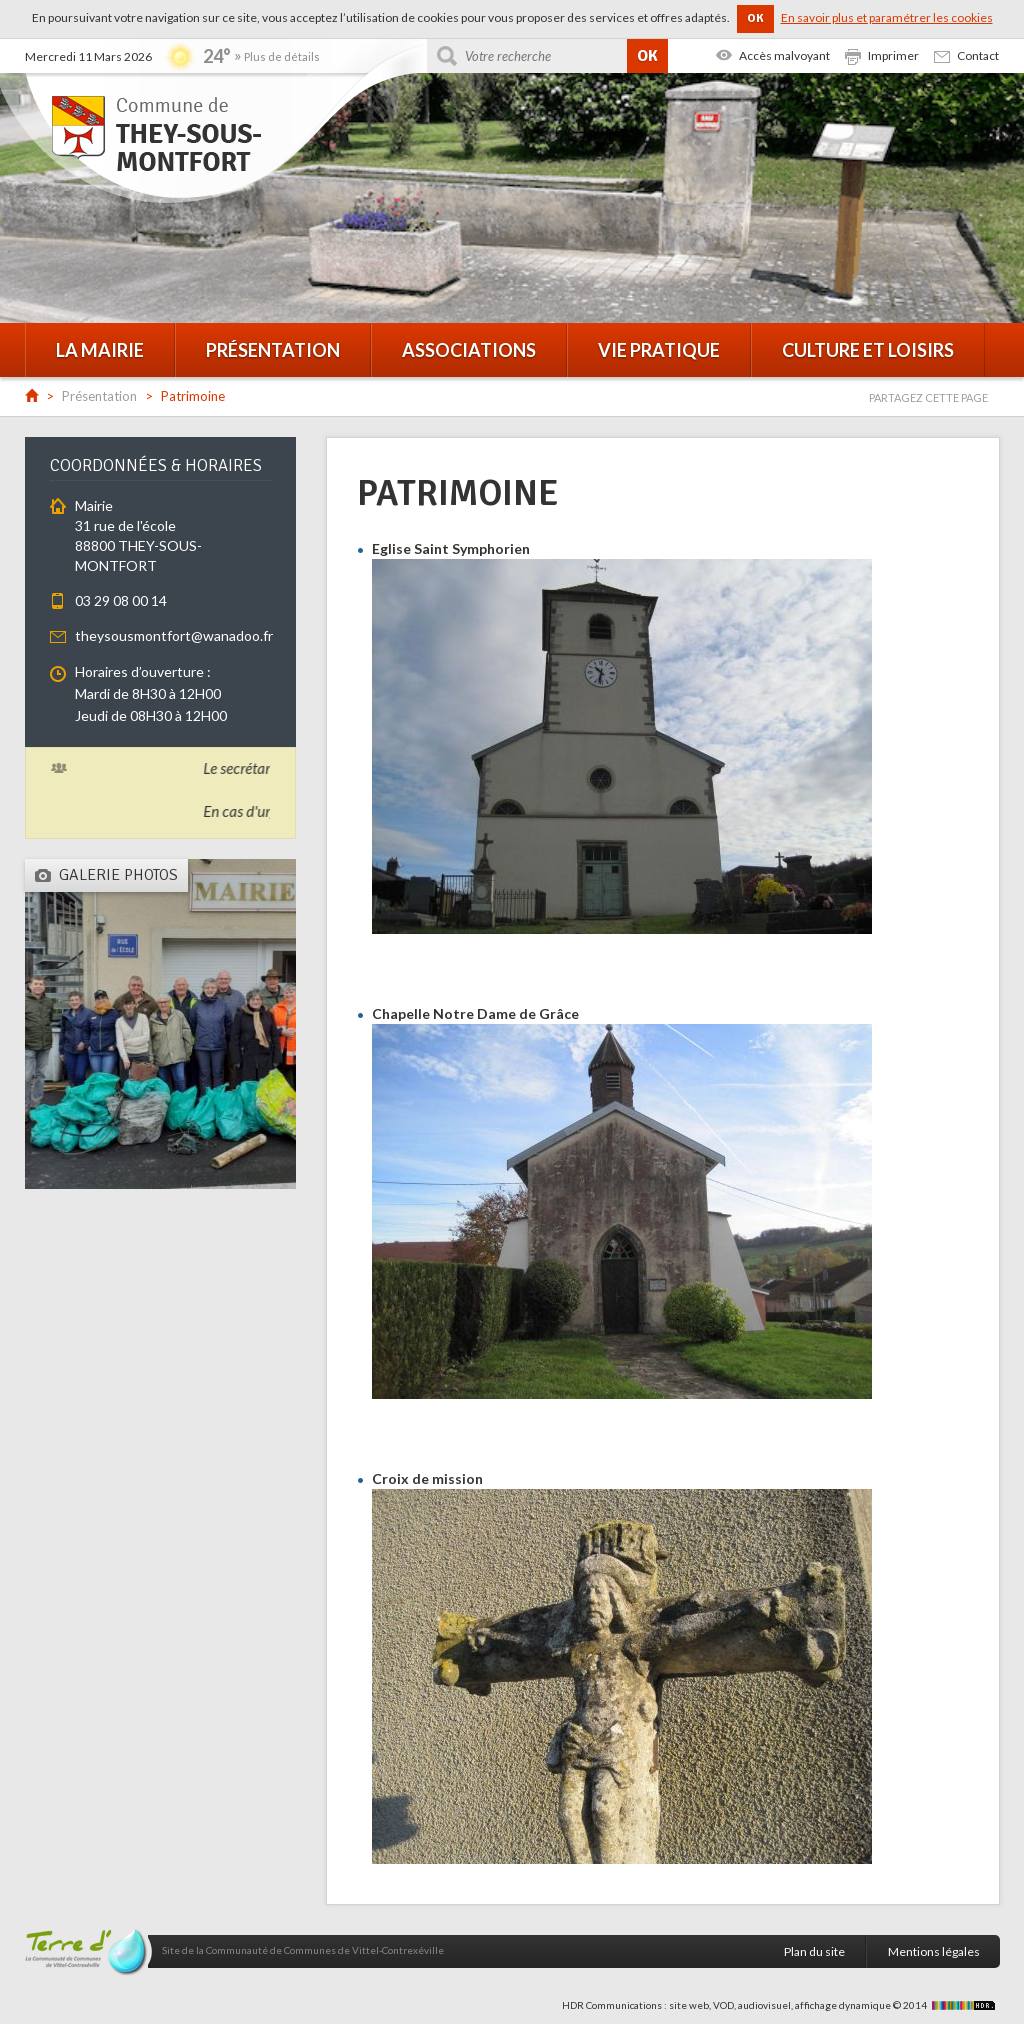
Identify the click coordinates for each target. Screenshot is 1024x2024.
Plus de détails (282, 56)
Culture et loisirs (868, 350)
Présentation (273, 350)
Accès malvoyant (784, 55)
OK (755, 18)
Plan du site (814, 1951)
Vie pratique (659, 350)
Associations (469, 350)
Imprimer (893, 55)
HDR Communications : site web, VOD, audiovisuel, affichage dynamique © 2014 (781, 2005)
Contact (978, 55)
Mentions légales (934, 1951)
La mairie (100, 350)
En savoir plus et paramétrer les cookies (887, 17)
